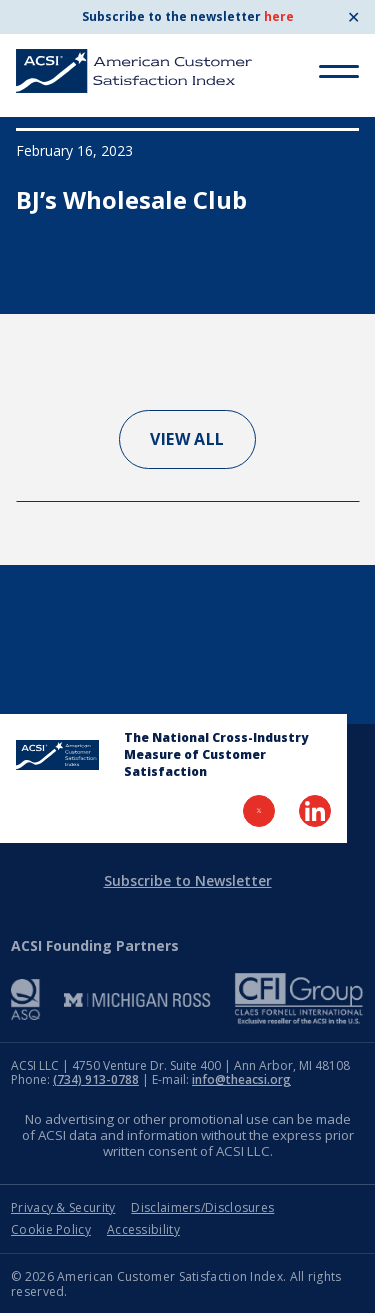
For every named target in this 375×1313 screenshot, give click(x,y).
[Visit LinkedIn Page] (315, 811)
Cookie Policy (51, 1229)
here (279, 16)
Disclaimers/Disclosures (202, 1207)
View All (187, 439)
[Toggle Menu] (339, 71)
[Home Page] (57, 755)
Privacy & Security (63, 1207)
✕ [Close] (353, 17)
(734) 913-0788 (96, 1079)
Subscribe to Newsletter (188, 880)
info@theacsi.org (241, 1079)
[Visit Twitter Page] (259, 811)
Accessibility (143, 1229)
